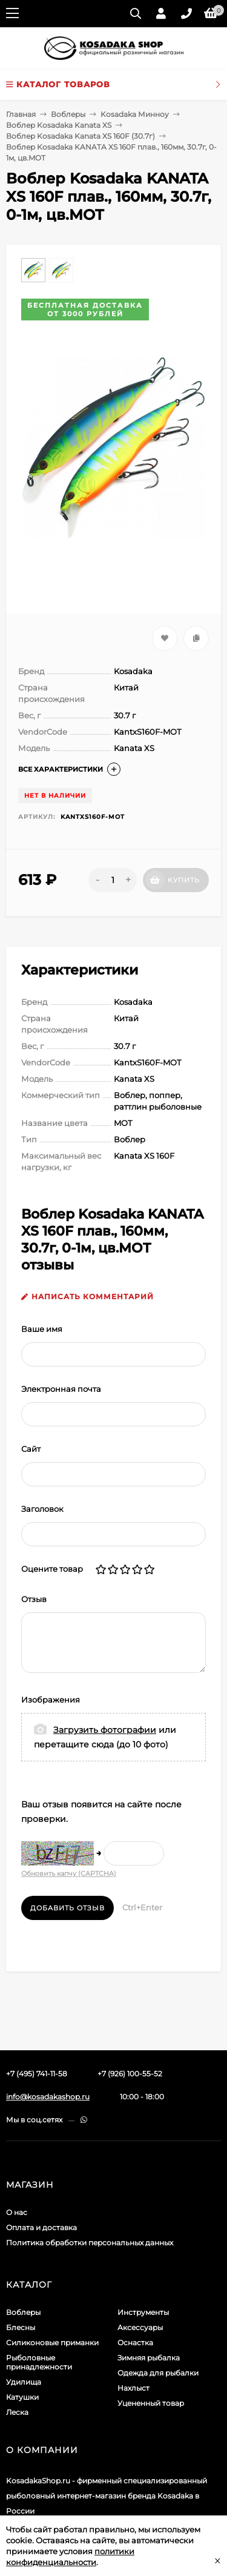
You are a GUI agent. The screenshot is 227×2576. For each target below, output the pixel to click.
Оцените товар (52, 1569)
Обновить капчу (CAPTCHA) (68, 1873)
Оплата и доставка (41, 2227)
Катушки (22, 2397)
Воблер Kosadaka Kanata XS (58, 125)
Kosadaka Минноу (134, 114)
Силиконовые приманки (52, 2342)
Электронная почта (61, 1389)
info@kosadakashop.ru (48, 2096)
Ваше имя (41, 1329)
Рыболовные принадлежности (39, 2362)
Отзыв (34, 1599)
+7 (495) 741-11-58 (36, 2073)
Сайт (31, 1449)
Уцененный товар (150, 2403)
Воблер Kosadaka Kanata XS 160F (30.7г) (80, 136)
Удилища (23, 2381)
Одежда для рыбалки (158, 2372)
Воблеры (68, 114)
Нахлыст (133, 2387)
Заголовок (42, 1509)
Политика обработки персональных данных (89, 2242)
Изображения (50, 1699)
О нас (16, 2212)
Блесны (20, 2327)
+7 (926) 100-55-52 (129, 2073)
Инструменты (143, 2312)
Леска (17, 2412)
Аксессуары (140, 2327)
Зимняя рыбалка (148, 2357)
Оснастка (135, 2342)
